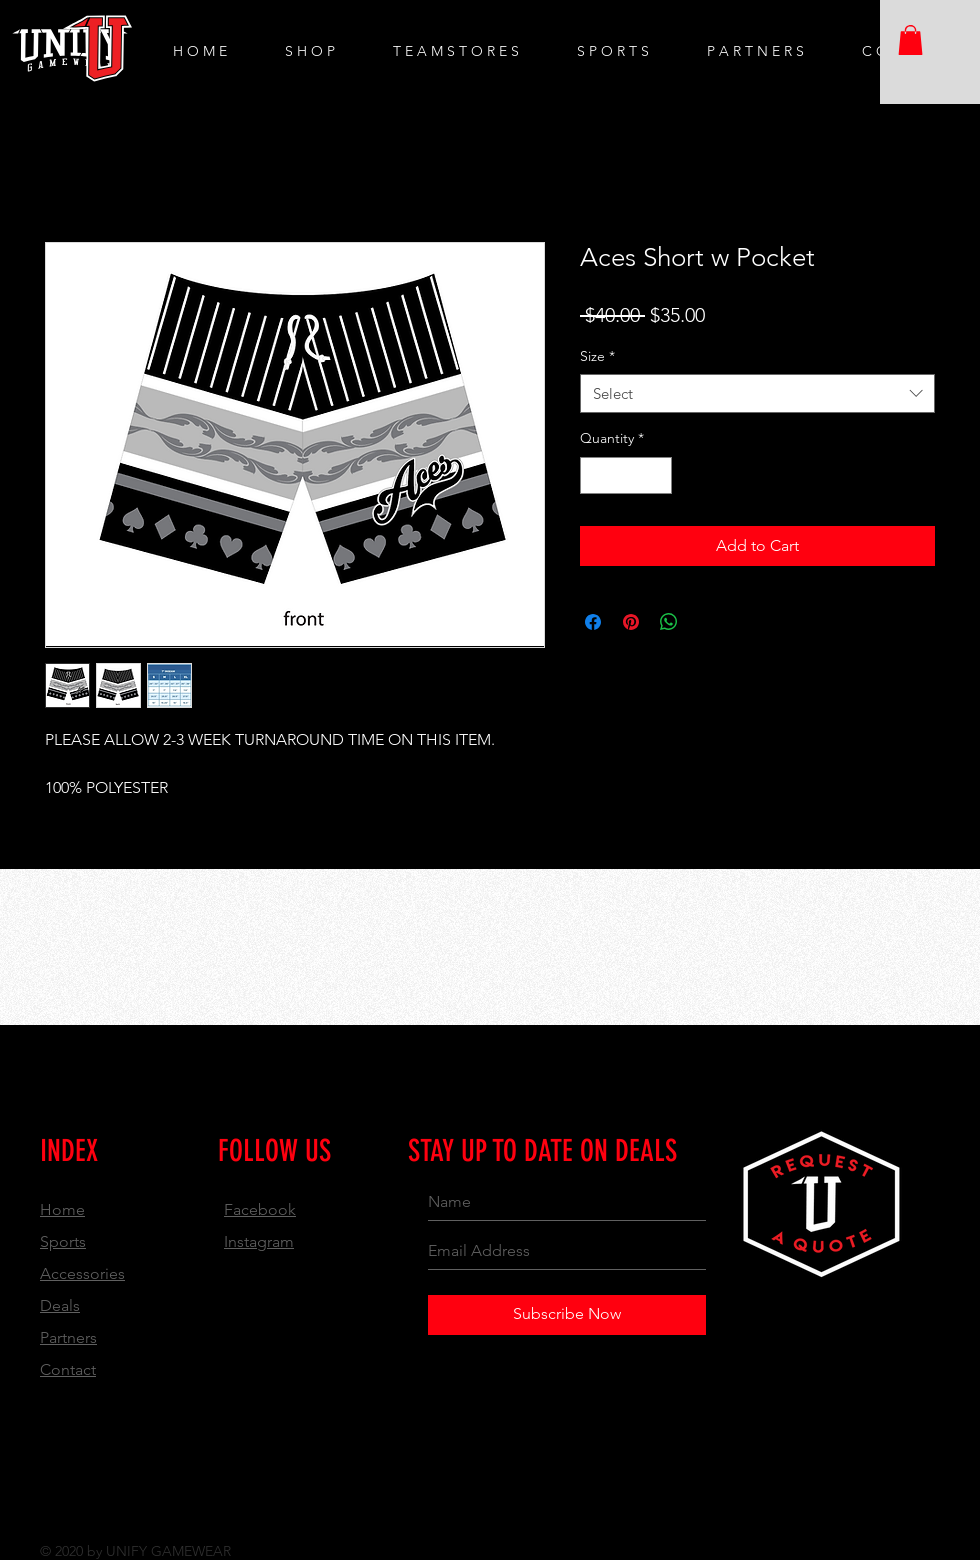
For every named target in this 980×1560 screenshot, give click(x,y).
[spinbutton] (626, 475)
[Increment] (656, 475)
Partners (68, 1337)
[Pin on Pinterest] (631, 622)
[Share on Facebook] (593, 622)
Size (597, 356)
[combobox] (757, 393)
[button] (910, 40)
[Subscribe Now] (567, 1315)
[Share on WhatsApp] (669, 622)
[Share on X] (707, 622)
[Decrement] (595, 475)
